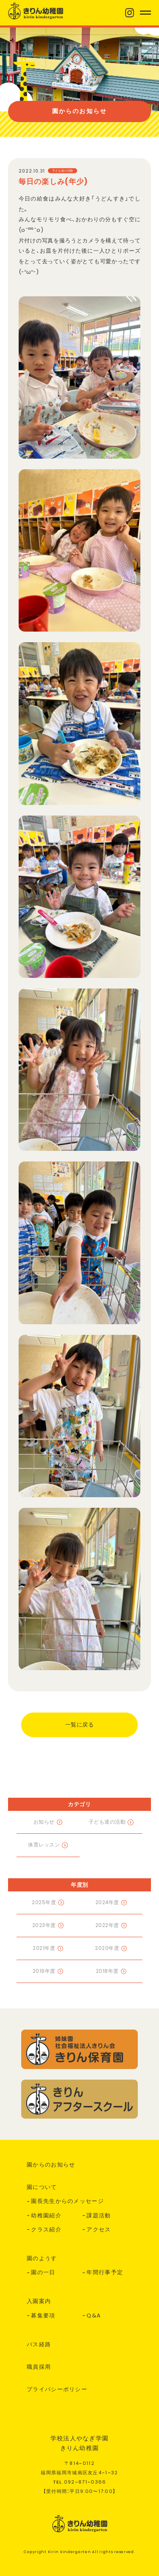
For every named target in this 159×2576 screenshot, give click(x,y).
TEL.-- (79, 2482)
